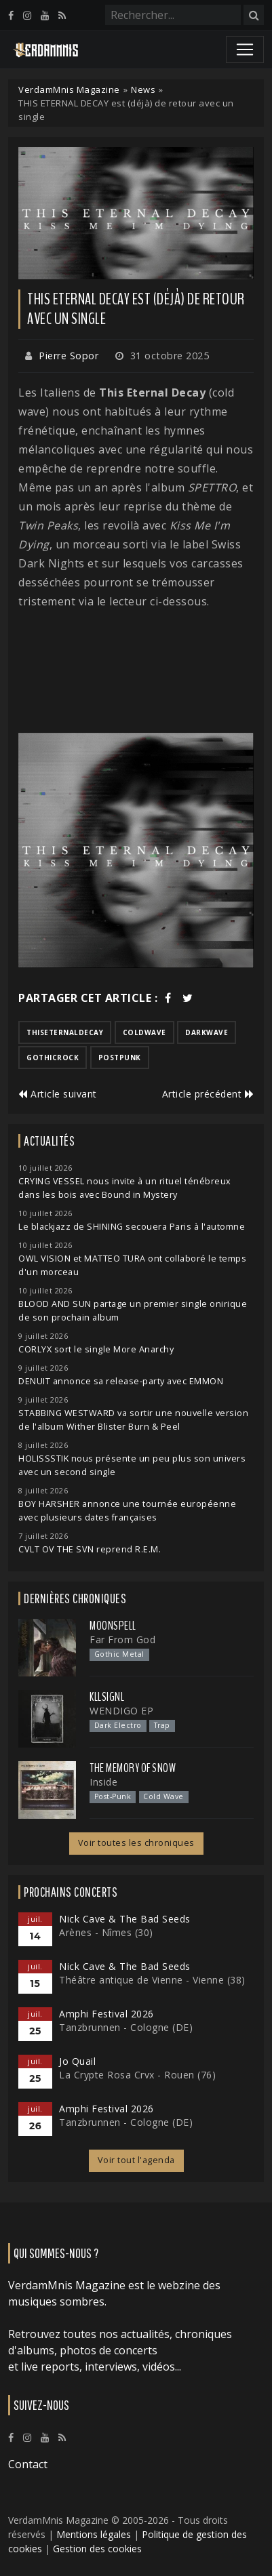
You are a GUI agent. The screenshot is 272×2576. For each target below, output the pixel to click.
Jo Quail (77, 2061)
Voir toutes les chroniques (136, 1843)
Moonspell (113, 1625)
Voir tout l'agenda (136, 2160)
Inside (103, 1781)
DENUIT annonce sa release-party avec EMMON (120, 1381)
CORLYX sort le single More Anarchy (96, 1349)
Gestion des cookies (97, 2548)
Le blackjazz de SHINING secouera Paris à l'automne (131, 1226)
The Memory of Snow (133, 1768)
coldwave (144, 1032)
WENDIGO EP (121, 1710)
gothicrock (52, 1057)
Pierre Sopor (68, 355)
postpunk (119, 1057)
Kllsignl (107, 1697)
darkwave (206, 1032)
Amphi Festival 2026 (106, 2013)
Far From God (122, 1639)
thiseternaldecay (64, 1032)
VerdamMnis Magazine (69, 89)
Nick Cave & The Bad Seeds (125, 1918)
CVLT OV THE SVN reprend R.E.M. (89, 1549)
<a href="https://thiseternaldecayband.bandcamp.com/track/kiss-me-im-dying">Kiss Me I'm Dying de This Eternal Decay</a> (136, 671)
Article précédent (208, 1093)
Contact (27, 2464)
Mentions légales (93, 2534)
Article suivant (57, 1093)
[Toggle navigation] (245, 49)
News (143, 89)
